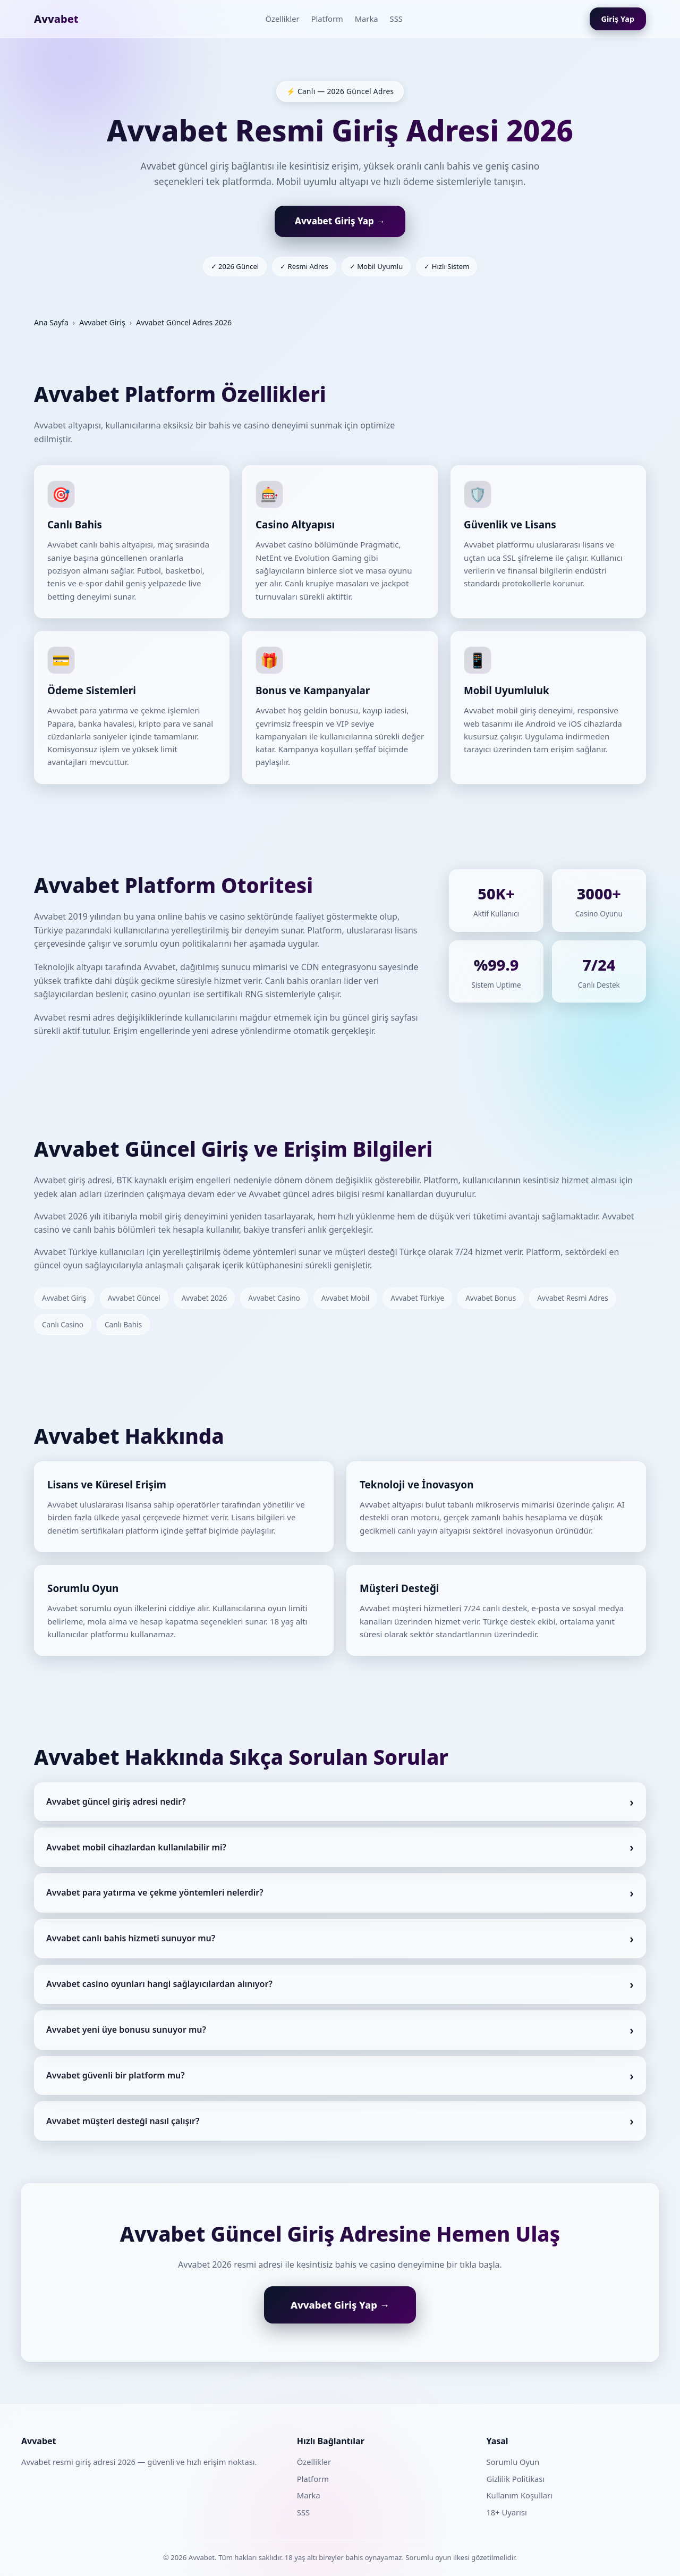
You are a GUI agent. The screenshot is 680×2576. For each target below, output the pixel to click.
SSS (396, 18)
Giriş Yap (617, 19)
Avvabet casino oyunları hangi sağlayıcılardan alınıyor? (159, 1994)
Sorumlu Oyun (512, 2461)
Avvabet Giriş (102, 322)
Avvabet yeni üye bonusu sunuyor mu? (126, 2040)
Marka (366, 18)
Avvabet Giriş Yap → (340, 221)
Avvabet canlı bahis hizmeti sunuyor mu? (130, 1949)
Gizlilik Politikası (515, 2478)
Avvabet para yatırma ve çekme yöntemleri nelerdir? (155, 1903)
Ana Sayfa (51, 322)
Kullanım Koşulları (519, 2495)
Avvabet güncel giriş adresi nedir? (116, 1811)
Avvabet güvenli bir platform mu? (115, 2085)
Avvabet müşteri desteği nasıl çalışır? (122, 2131)
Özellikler (282, 18)
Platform (327, 18)
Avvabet (56, 19)
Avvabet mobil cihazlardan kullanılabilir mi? (136, 1857)
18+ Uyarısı (506, 2512)
